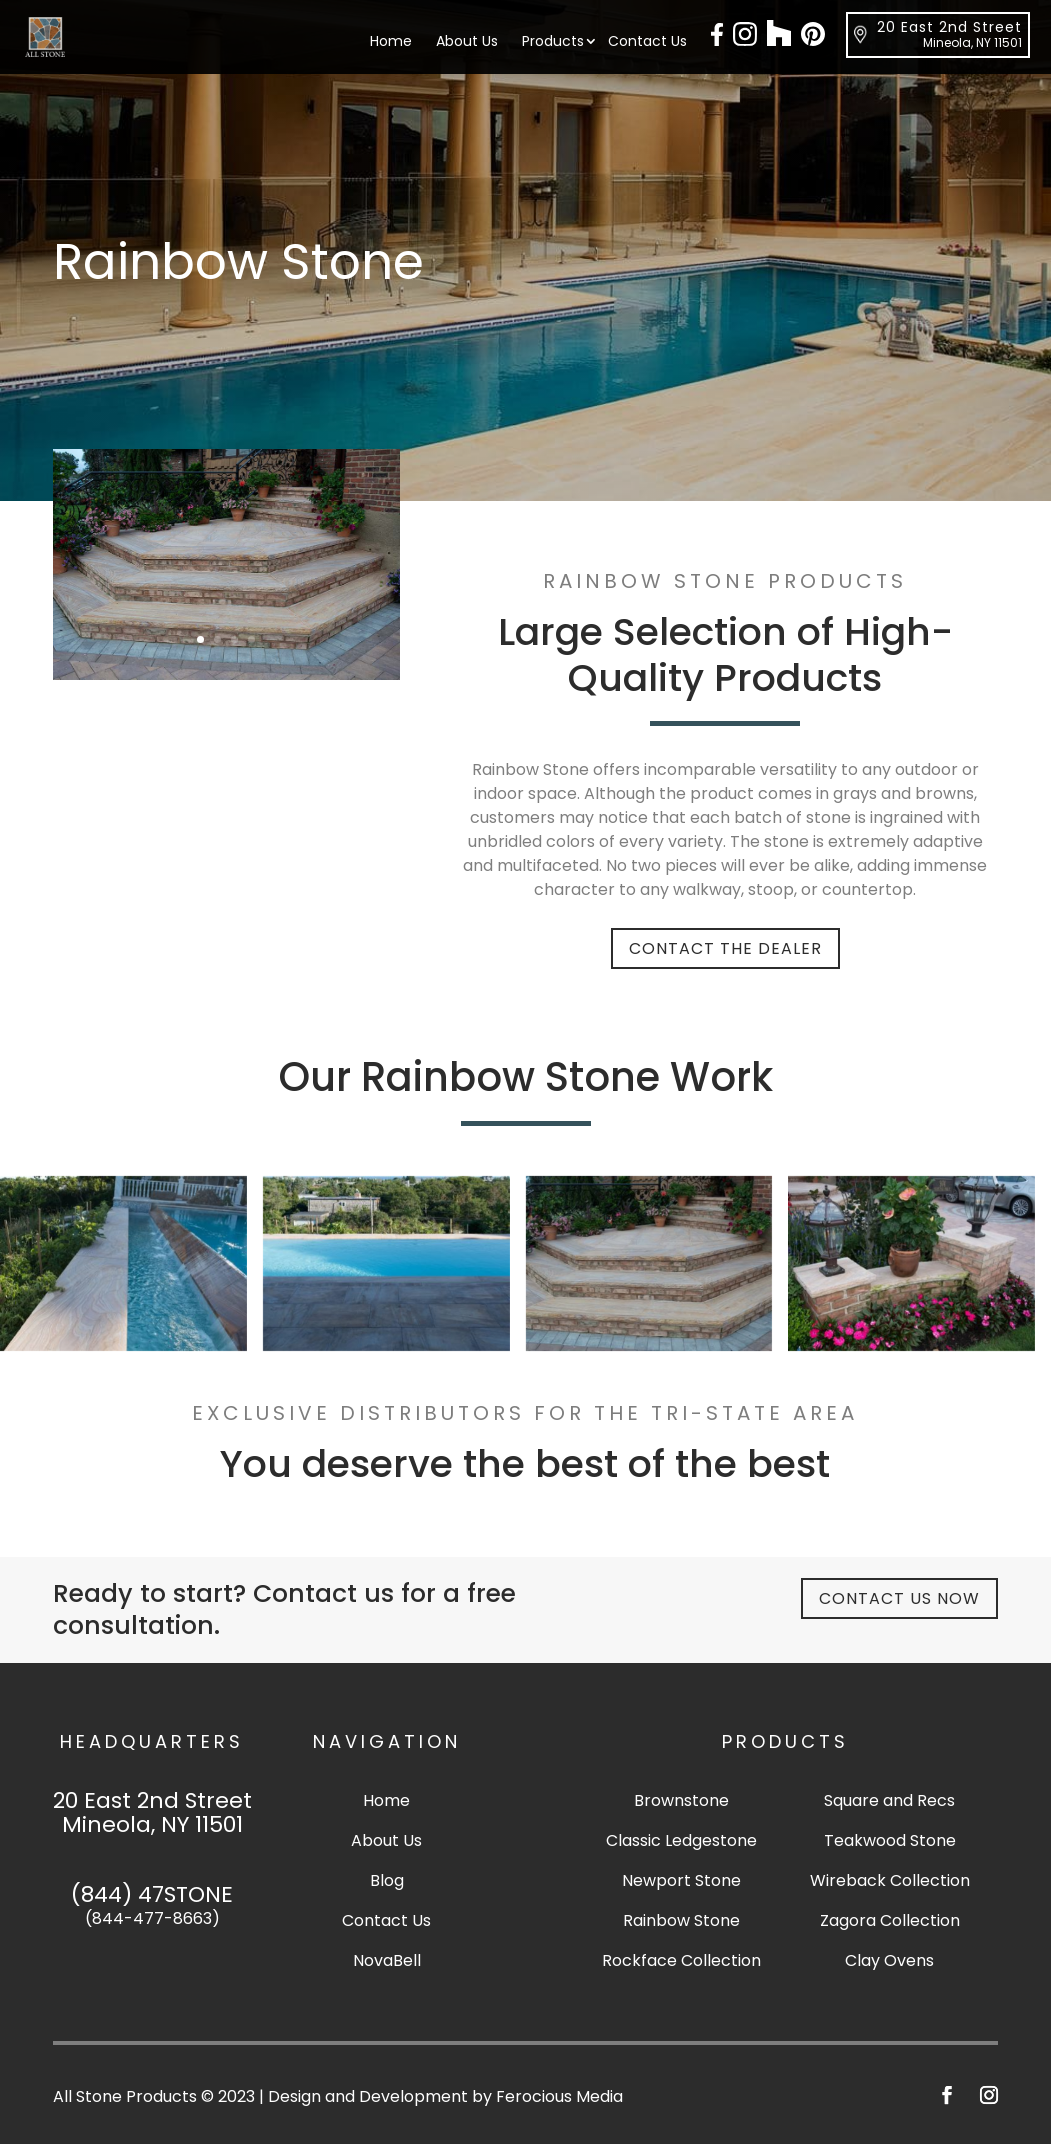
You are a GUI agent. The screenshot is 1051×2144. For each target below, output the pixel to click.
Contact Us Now (899, 1598)
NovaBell (387, 1960)
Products (553, 42)
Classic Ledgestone (681, 1840)
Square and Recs (889, 1800)
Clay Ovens (889, 1960)
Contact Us (647, 42)
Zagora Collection (890, 1920)
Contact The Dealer (725, 948)
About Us (467, 42)
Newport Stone (681, 1880)
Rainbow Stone (681, 1920)
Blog (387, 1880)
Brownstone (681, 1800)
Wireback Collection (890, 1880)
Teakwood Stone (890, 1840)
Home (391, 42)
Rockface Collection (681, 1960)
